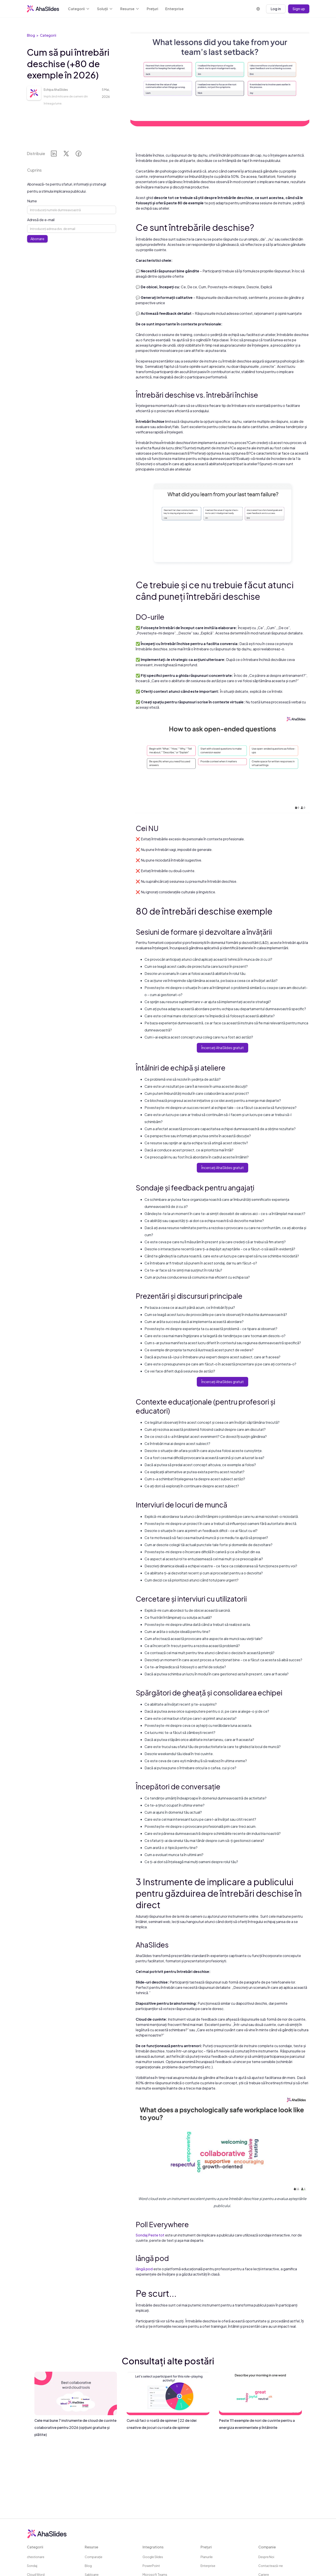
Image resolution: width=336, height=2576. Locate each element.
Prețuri (152, 8)
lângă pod (144, 2269)
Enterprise (174, 8)
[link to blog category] (48, 35)
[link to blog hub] (33, 35)
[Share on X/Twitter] (66, 154)
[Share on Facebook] (78, 154)
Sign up (299, 8)
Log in (276, 8)
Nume (32, 201)
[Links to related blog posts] (75, 2405)
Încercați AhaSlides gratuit (222, 1047)
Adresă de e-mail (40, 219)
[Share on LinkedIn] (53, 154)
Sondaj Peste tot (150, 2235)
